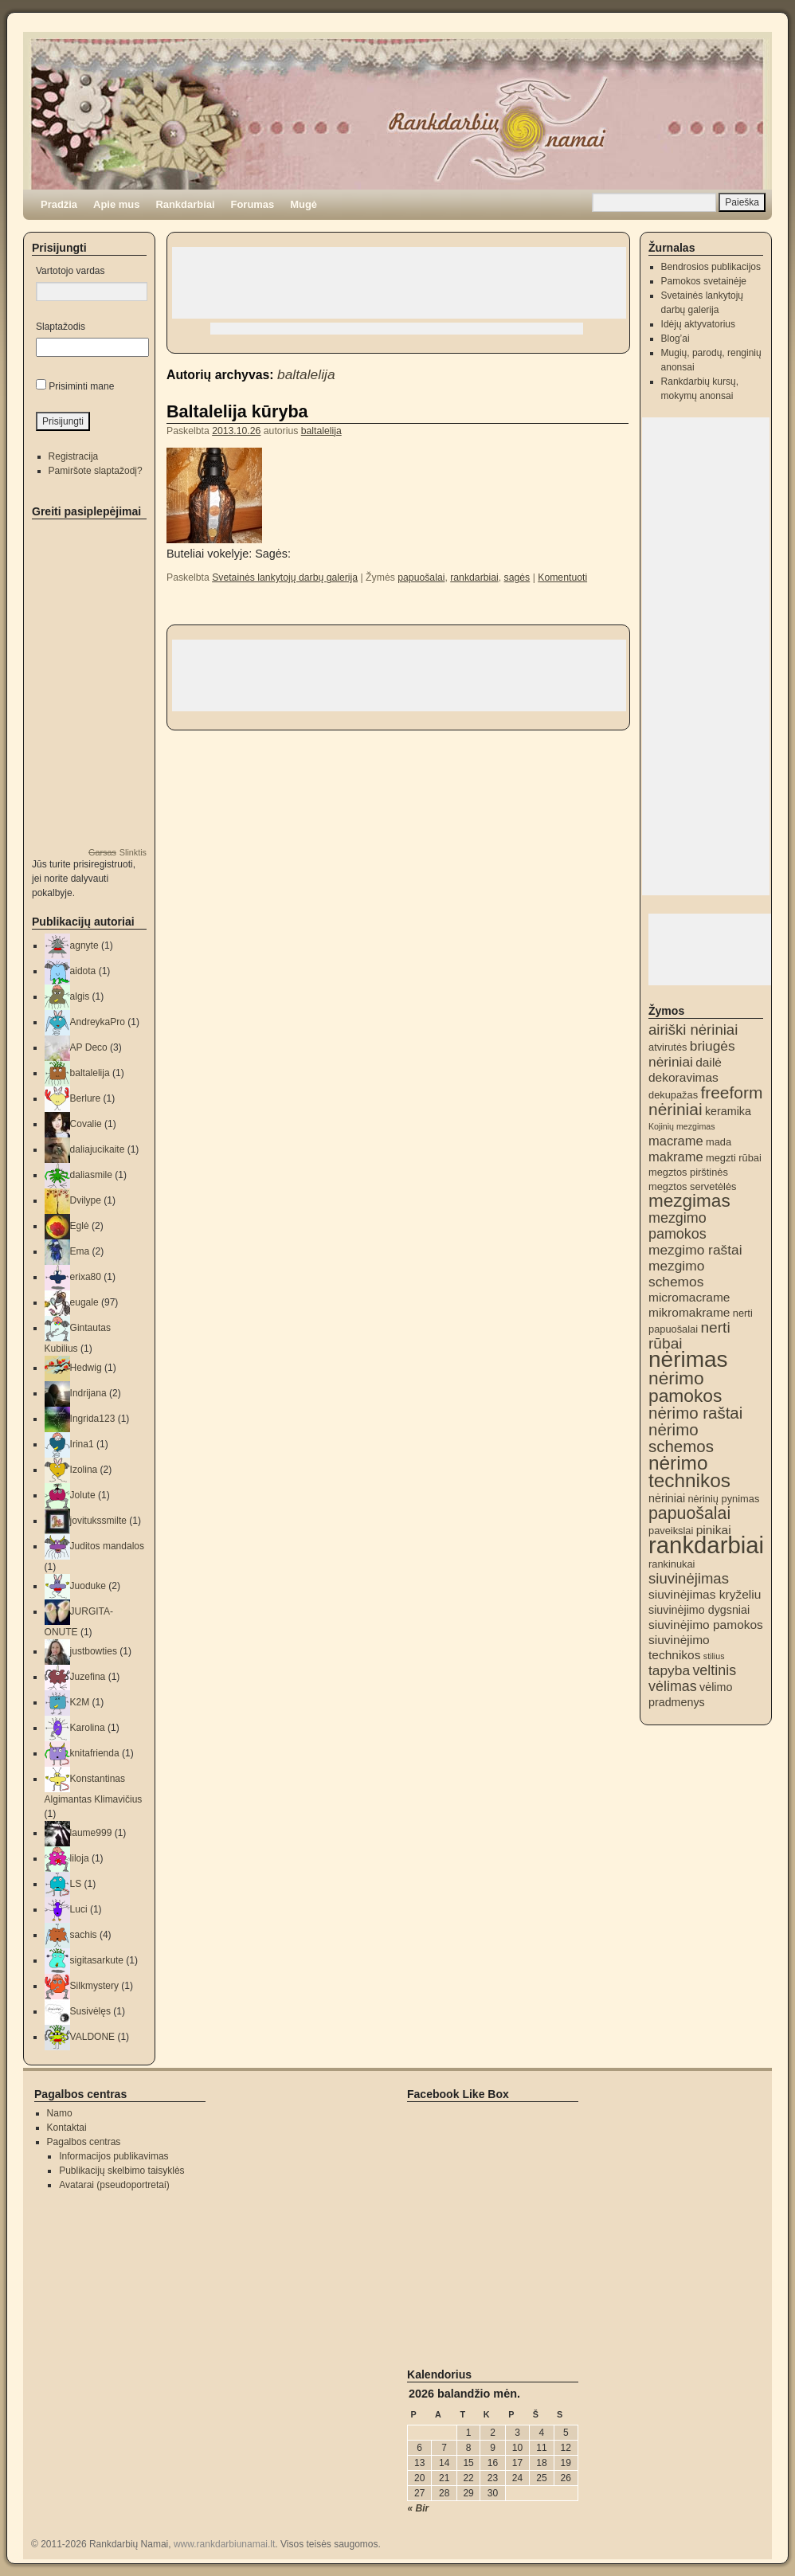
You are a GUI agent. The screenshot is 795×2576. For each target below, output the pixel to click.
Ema (80, 1251)
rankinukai (671, 1564)
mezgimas (689, 1201)
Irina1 (82, 1444)
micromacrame (689, 1297)
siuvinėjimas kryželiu (704, 1594)
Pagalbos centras (84, 2141)
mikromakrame (689, 1312)
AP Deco (89, 1047)
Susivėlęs (90, 2011)
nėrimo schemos (681, 1437)
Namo (59, 2113)
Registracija (74, 456)
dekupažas (673, 1095)
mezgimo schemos (676, 1274)
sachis (83, 1934)
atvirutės (667, 1047)
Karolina (87, 1727)
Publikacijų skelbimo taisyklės (121, 2170)
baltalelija (306, 374)
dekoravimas (683, 1077)
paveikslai (670, 1531)
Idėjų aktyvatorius (698, 324)
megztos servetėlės (692, 1186)
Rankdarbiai (184, 204)
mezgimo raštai (695, 1250)
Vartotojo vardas (70, 270)
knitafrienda (94, 1753)
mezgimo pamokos (677, 1226)
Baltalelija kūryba (237, 411)
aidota (83, 971)
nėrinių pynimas (723, 1499)
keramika (728, 1111)
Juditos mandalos (107, 1546)
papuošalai (421, 577)
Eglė (79, 1225)
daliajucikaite (97, 1149)
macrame (675, 1140)
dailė (708, 1062)
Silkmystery (94, 1985)
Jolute (83, 1495)
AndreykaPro (97, 1022)
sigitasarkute (96, 1960)
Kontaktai (67, 2127)
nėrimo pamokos (685, 1387)
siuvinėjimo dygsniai (699, 1609)
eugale (84, 1302)
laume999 (91, 1832)
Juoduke (88, 1585)
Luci (79, 1909)
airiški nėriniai (693, 1029)
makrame (675, 1156)
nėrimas (688, 1359)
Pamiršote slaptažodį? (96, 470)
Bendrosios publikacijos (711, 266)
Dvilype (85, 1200)
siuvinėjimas (688, 1578)
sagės (517, 577)
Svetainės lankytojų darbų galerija (285, 577)
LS (76, 1883)
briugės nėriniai (691, 1054)
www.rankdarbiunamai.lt (224, 2544)
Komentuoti (562, 577)
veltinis (714, 1670)
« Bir (418, 2508)
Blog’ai (675, 338)
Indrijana (88, 1393)
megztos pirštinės (688, 1172)
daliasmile (91, 1174)
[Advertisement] (399, 283)
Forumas (253, 204)
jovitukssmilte (98, 1520)
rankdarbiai (474, 577)
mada (718, 1142)
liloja (79, 1858)
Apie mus (116, 204)
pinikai (713, 1530)
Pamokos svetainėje (703, 281)
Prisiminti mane (81, 386)
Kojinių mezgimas (681, 1126)
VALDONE (92, 2036)
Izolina (84, 1469)
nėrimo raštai (695, 1412)
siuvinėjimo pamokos (705, 1624)
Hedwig (86, 1367)
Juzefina (88, 1676)
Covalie (86, 1123)
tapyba (669, 1670)
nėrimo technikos (689, 1471)
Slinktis (133, 852)
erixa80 (85, 1276)
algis (80, 996)
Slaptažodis (60, 326)
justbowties (93, 1651)
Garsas (102, 852)
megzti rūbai (734, 1158)
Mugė (303, 204)
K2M (80, 1702)
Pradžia (59, 204)
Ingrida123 (93, 1418)
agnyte (84, 945)
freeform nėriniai (705, 1100)
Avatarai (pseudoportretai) (114, 2184)
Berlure (85, 1098)
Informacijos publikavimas (113, 2156)
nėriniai (666, 1498)
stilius (714, 1656)
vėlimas (672, 1686)
